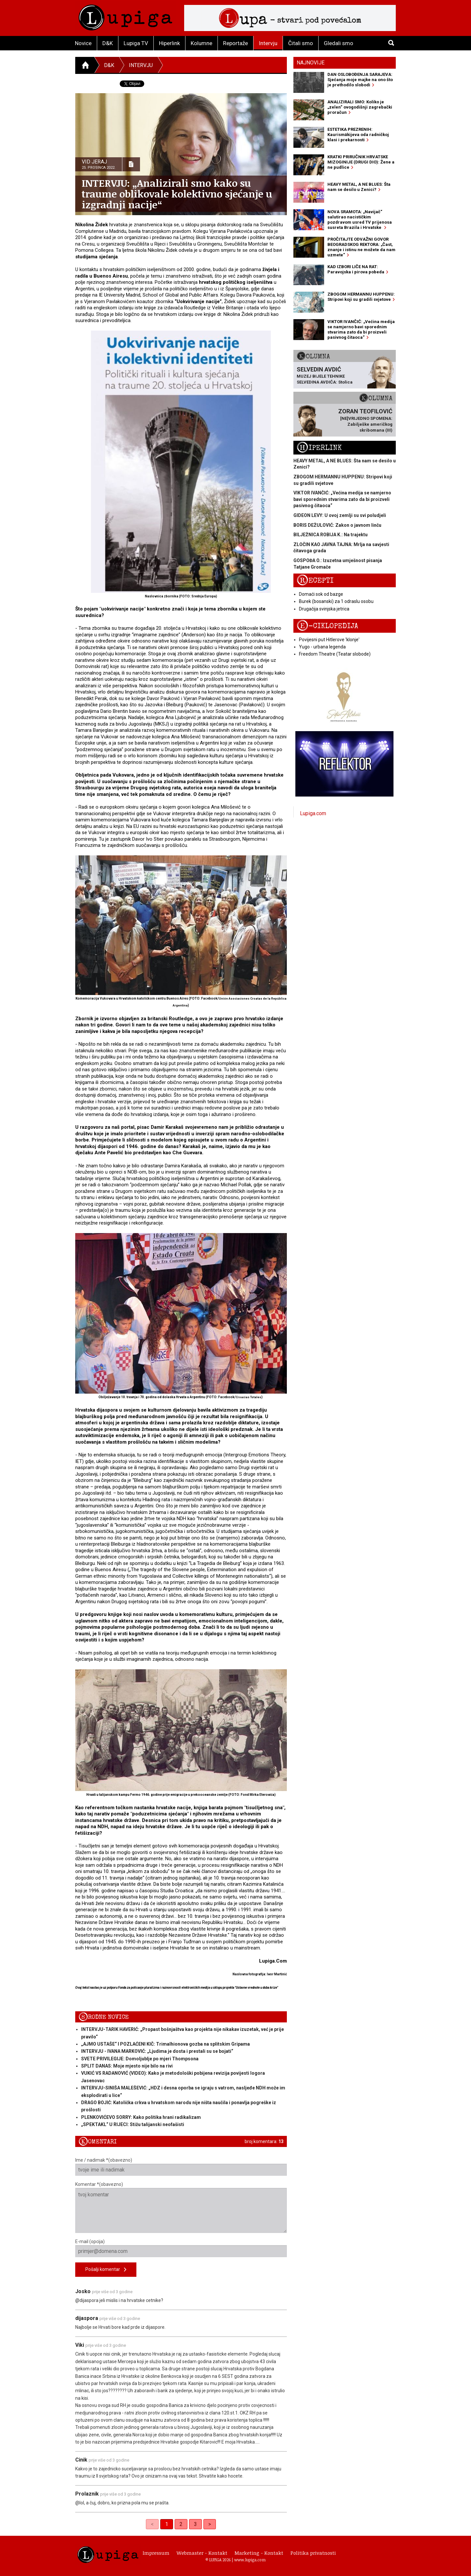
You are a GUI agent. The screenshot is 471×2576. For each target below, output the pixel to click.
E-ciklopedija (327, 626)
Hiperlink (169, 43)
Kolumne (201, 43)
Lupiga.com (313, 813)
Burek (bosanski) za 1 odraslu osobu (336, 601)
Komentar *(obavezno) (181, 2207)
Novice (83, 43)
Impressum (156, 2553)
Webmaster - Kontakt (202, 2553)
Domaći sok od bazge (321, 594)
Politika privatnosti (313, 2553)
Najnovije (310, 63)
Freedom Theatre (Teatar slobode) (335, 654)
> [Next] (209, 2524)
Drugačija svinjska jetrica (324, 608)
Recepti (315, 581)
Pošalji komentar (105, 2269)
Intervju (268, 43)
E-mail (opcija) (181, 2248)
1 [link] (166, 2524)
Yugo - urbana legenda (322, 646)
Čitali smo (300, 43)
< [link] (152, 2524)
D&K (107, 43)
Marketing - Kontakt (259, 2553)
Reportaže (235, 43)
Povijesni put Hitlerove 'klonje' (329, 639)
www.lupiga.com (250, 2559)
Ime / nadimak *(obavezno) (181, 2166)
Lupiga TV (136, 43)
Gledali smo (338, 43)
